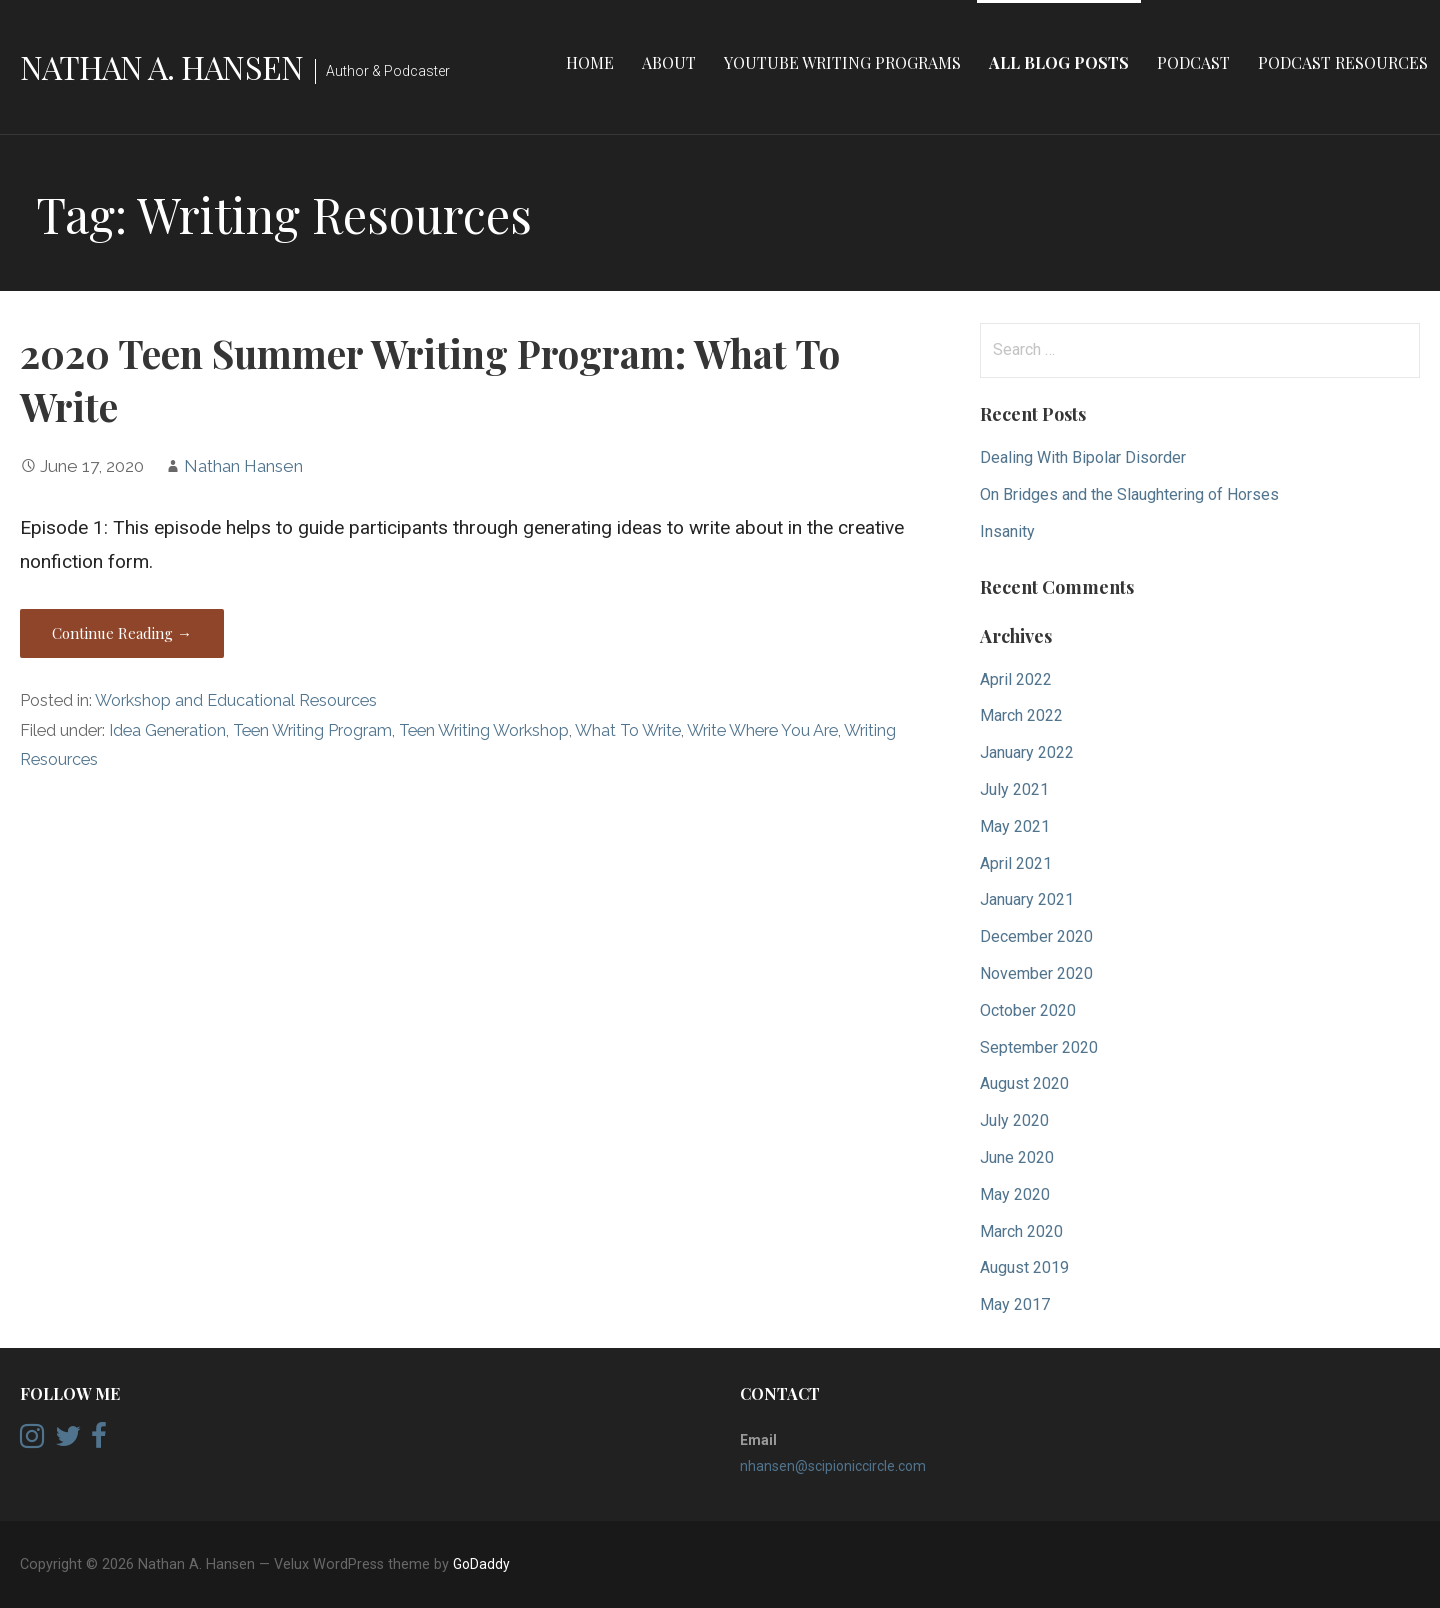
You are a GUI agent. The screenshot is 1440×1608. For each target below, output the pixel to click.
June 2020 (1017, 1157)
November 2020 (1036, 973)
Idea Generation (167, 730)
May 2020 (1015, 1194)
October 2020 (1028, 1010)
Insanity (1007, 531)
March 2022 (1021, 715)
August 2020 (1024, 1083)
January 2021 (1027, 899)
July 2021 (1014, 789)
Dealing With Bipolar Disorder (1083, 457)
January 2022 (1027, 752)
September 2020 (1039, 1047)
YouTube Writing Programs (842, 62)
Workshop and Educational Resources (236, 700)
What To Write (628, 730)
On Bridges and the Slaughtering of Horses (1129, 494)
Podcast (1193, 62)
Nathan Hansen (243, 466)
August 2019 (1024, 1267)
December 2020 (1036, 936)
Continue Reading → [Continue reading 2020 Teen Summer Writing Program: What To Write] (122, 633)
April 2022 (1016, 679)
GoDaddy (481, 1564)
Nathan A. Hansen (161, 66)
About (669, 62)
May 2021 (1015, 826)
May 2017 (1015, 1304)
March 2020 (1021, 1231)
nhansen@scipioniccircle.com (833, 1466)
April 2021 (1016, 863)
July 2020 (1014, 1120)
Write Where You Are (762, 730)
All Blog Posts (1059, 62)
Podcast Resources (1343, 62)
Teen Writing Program (312, 730)
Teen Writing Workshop (484, 730)
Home (590, 62)
